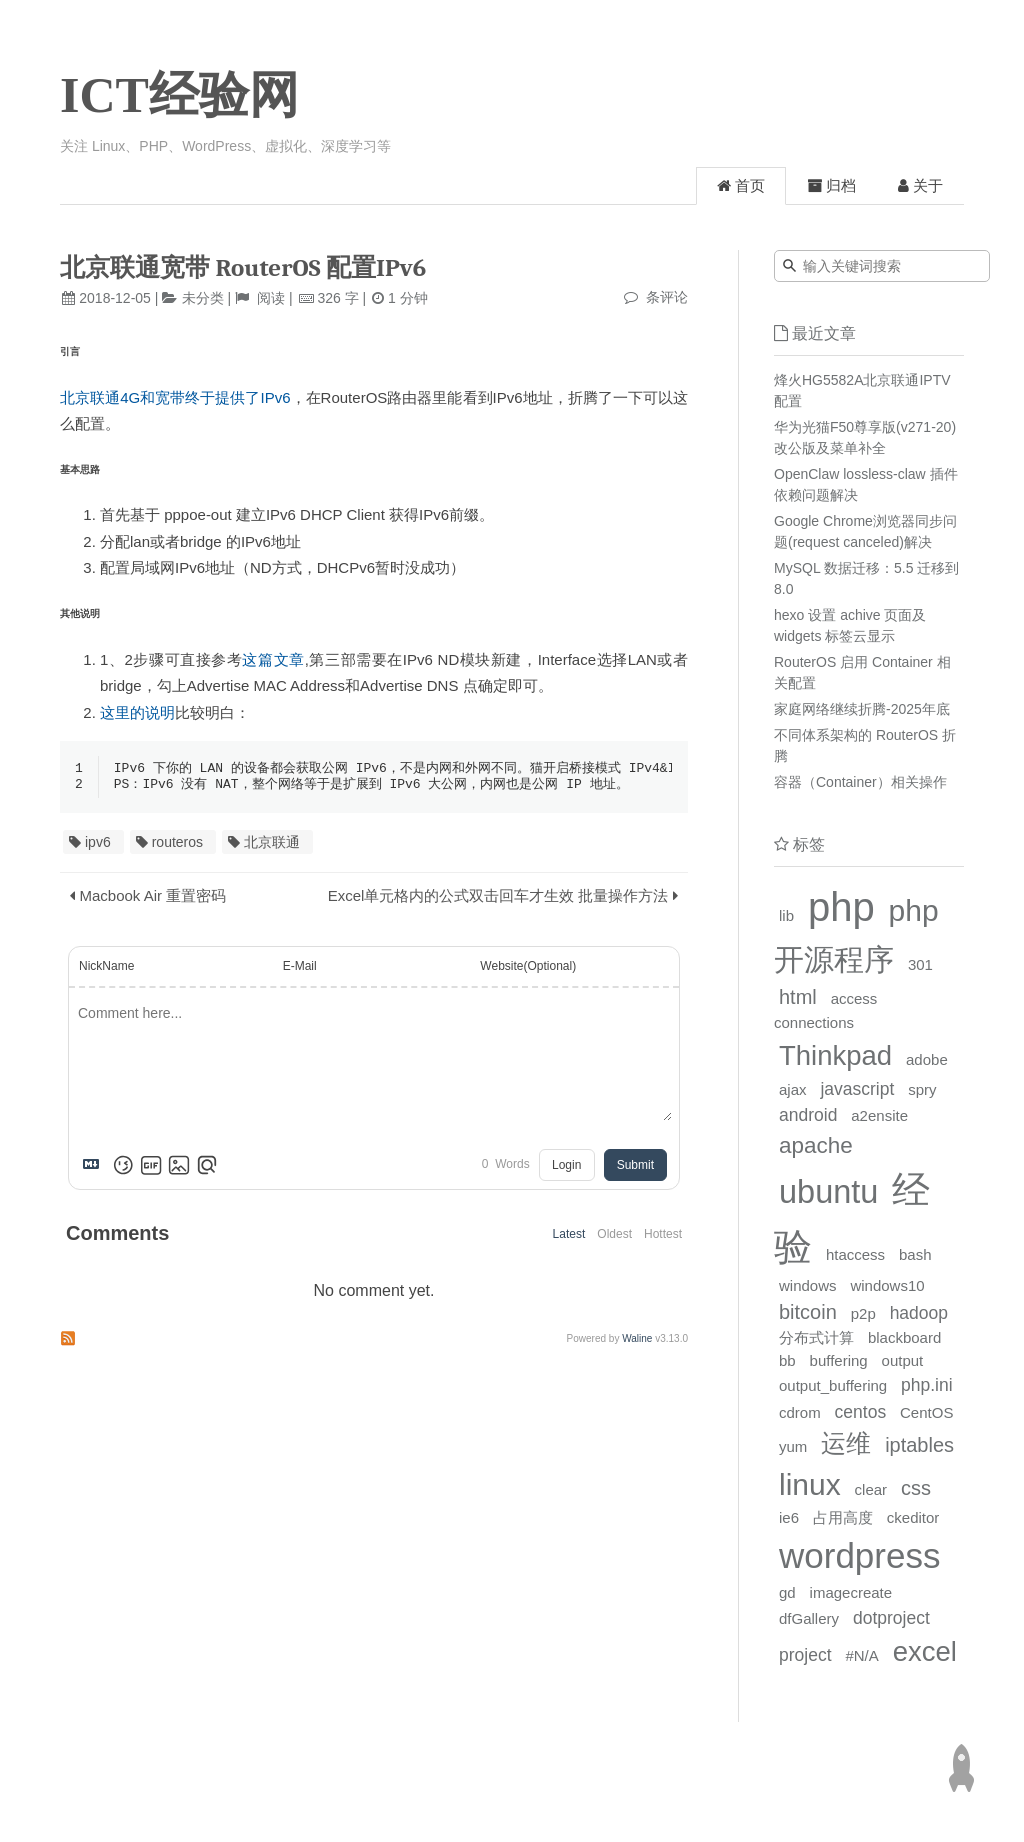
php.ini (927, 1385)
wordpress (859, 1555)
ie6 (789, 1517)
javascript (857, 1089)
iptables (919, 1445)
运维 (846, 1443)
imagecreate (851, 1592)
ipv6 (98, 844)
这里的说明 (137, 712)
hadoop (919, 1313)
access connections (825, 1010)
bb (787, 1360)
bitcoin (808, 1312)
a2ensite (879, 1115)
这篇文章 (273, 659)
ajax (793, 1089)
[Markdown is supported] (95, 1167)
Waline (637, 1340)
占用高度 (843, 1517)
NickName (106, 968)
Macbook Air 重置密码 (153, 897)
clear (871, 1489)
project (805, 1655)
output (903, 1360)
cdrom (800, 1412)
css (916, 1488)
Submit (635, 1167)
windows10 (887, 1285)
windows (808, 1285)
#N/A (861, 1655)
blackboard (904, 1337)
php (841, 907)
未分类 (203, 298)
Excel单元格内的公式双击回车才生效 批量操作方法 (498, 897)
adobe (927, 1059)
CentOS (926, 1412)
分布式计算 (816, 1337)
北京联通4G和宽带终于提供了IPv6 (175, 397)
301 (920, 964)
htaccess (855, 1254)
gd (787, 1592)
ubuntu (828, 1192)
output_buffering (833, 1385)
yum (793, 1446)
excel (925, 1651)
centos (861, 1412)
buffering (839, 1360)
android (808, 1115)
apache (816, 1145)
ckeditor (913, 1517)
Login (566, 1167)
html (798, 997)
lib (786, 915)
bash (915, 1254)
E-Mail (300, 968)
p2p (863, 1313)
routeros (177, 844)
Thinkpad (835, 1055)
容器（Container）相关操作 (860, 782)
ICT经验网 (179, 95)
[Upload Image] (179, 1167)
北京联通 (272, 844)
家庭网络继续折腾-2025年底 (862, 709)
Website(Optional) (528, 968)
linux (810, 1484)
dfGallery (809, 1618)
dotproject (891, 1618)
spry (922, 1089)
